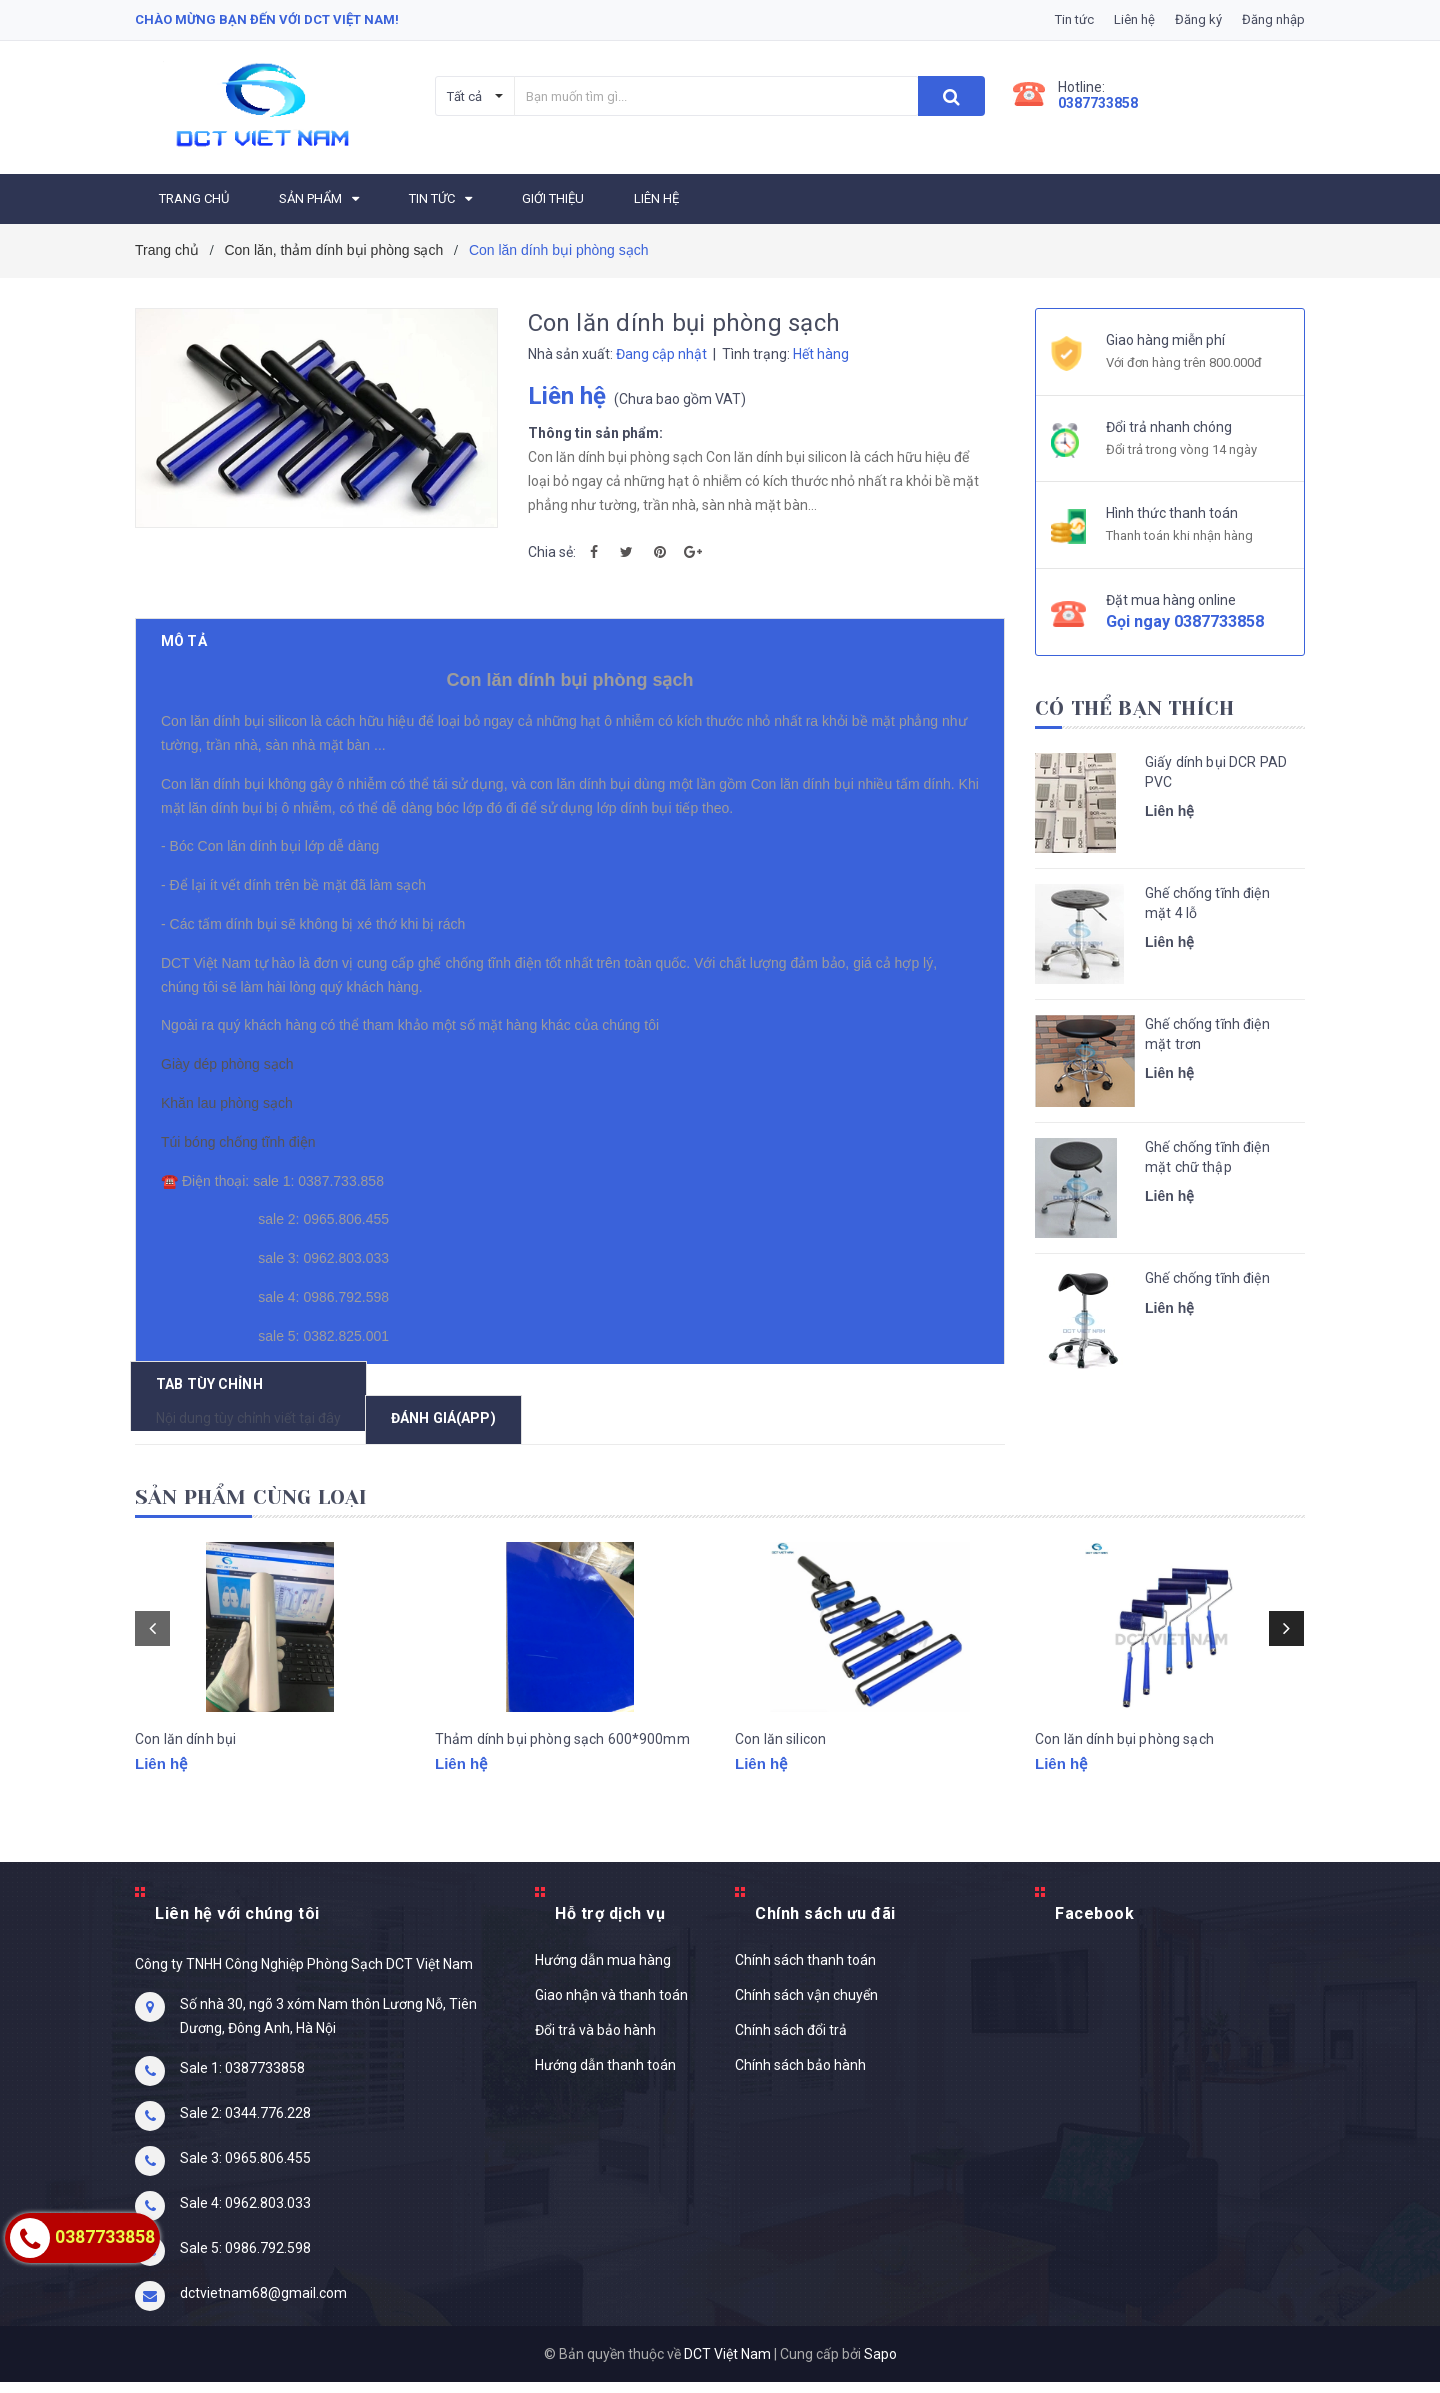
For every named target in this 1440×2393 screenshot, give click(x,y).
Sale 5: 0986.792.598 (245, 2259)
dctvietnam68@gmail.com (263, 2304)
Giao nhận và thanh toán (611, 2006)
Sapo (880, 2365)
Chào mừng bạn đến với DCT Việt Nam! (267, 19)
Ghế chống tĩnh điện (1207, 1278)
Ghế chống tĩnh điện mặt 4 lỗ (1207, 903)
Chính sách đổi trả (791, 2041)
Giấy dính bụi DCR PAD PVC (1216, 772)
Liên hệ (1134, 19)
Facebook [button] (1094, 1924)
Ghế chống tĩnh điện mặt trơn (1207, 1034)
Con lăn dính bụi (185, 1775)
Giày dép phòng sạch (231, 1095)
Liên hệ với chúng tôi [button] (237, 1924)
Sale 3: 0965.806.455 (245, 2169)
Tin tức (1074, 19)
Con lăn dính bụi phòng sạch (1124, 1775)
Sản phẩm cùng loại (251, 1508)
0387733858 (1098, 103)
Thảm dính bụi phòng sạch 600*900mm (562, 1775)
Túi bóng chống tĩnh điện (242, 1173)
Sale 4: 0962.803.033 (245, 2214)
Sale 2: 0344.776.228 (245, 2124)
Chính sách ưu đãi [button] (825, 1924)
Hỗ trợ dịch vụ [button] (610, 1924)
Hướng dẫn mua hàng (603, 1971)
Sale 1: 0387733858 (242, 2079)
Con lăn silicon (780, 1775)
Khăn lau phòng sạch (231, 1134)
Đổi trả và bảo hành (595, 2041)
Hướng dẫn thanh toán (605, 2076)
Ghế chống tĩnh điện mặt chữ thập (1207, 1157)
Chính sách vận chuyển (806, 2006)
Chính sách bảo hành (800, 2076)
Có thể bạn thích (1134, 708)
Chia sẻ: (552, 552)
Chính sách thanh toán (805, 1971)
